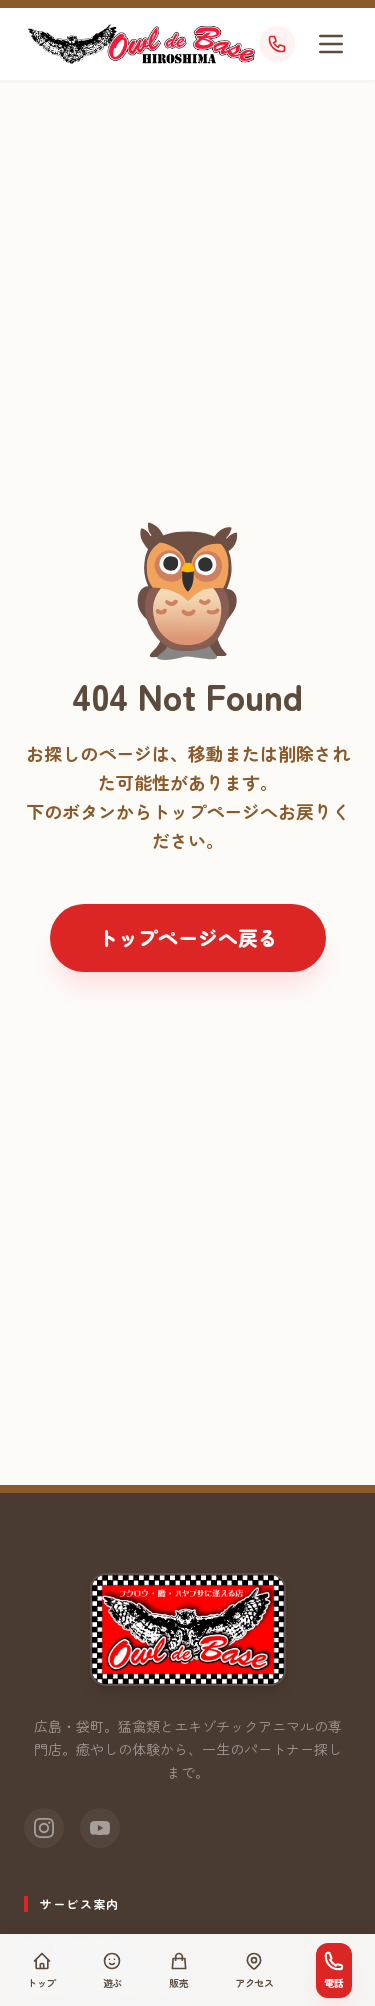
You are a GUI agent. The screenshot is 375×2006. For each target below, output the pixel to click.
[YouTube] (100, 1828)
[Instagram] (44, 1828)
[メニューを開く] (331, 44)
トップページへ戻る (188, 937)
